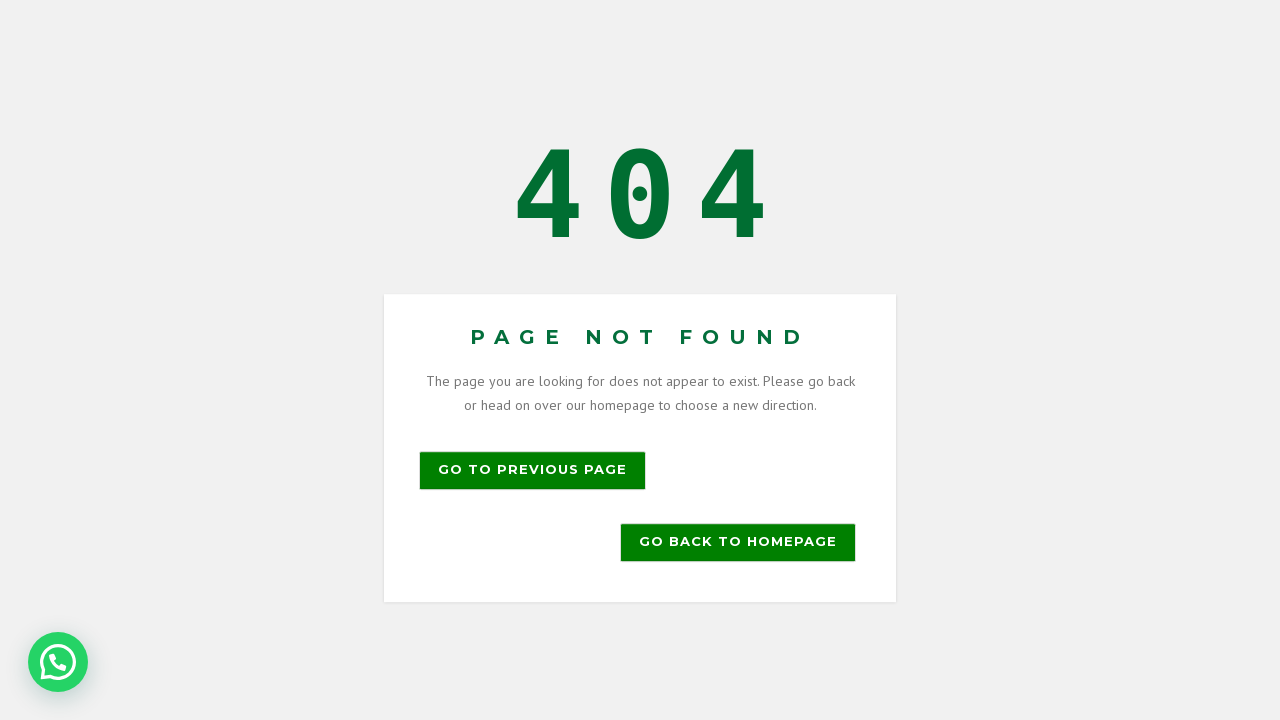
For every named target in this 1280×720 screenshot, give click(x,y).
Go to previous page (532, 469)
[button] (58, 662)
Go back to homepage (738, 541)
